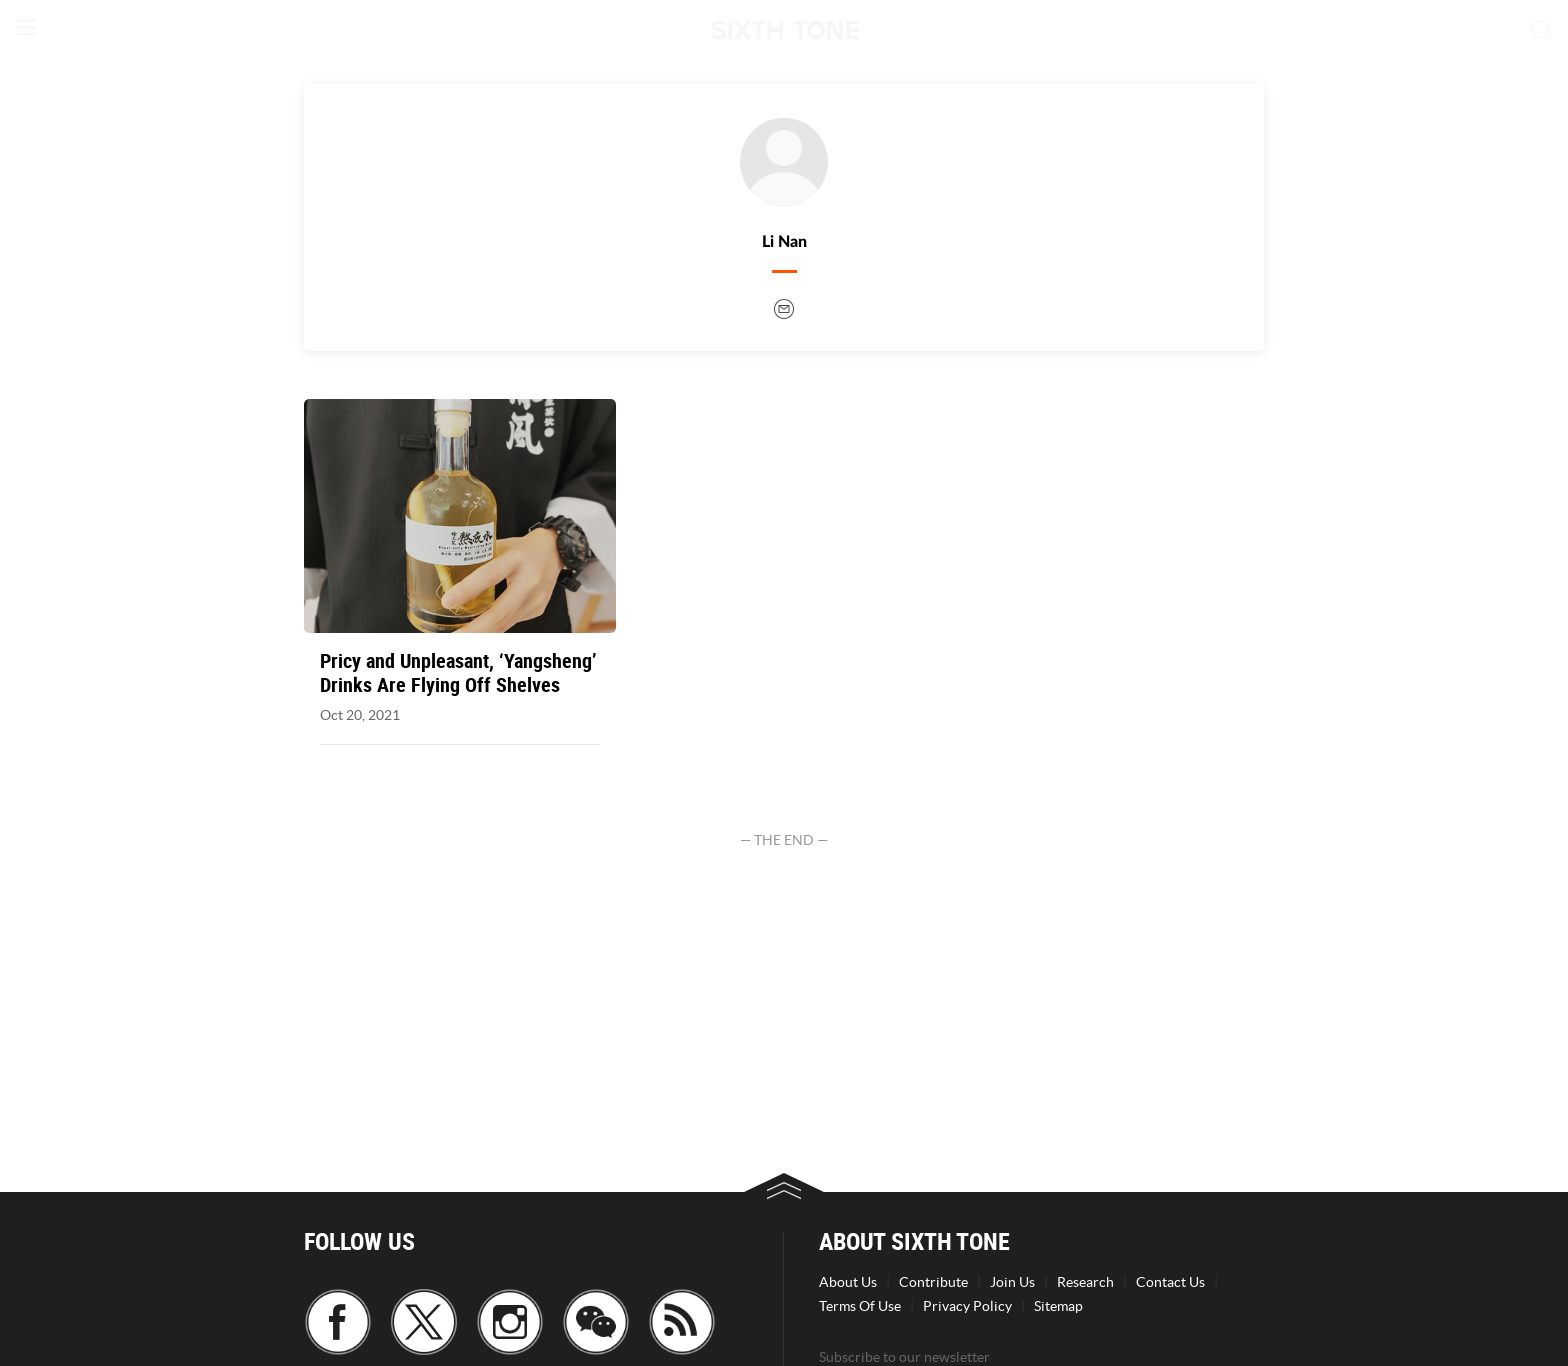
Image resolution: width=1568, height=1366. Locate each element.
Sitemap (1058, 1306)
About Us (848, 1282)
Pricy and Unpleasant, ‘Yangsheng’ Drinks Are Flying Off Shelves (458, 673)
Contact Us (1170, 1282)
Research (1085, 1282)
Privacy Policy (967, 1306)
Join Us (1012, 1282)
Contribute (933, 1282)
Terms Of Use (860, 1306)
